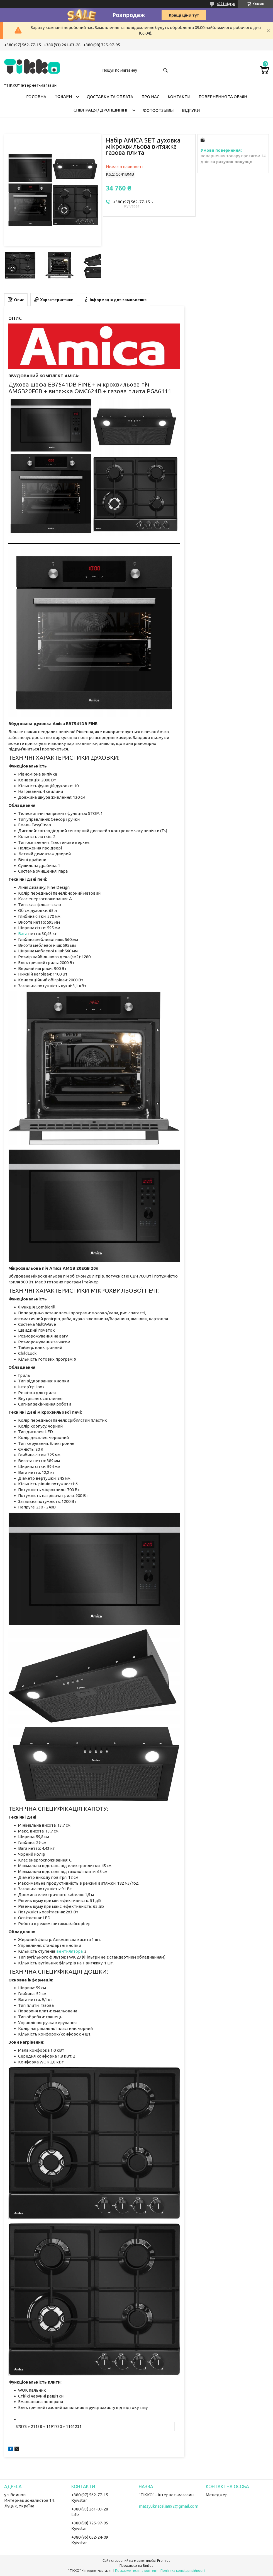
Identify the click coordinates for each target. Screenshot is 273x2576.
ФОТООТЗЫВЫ (158, 110)
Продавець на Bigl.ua (136, 2565)
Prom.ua (163, 2560)
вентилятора (69, 1951)
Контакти (179, 96)
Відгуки (191, 110)
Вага (22, 933)
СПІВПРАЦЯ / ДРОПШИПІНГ (101, 110)
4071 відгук (226, 4)
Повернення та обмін (223, 96)
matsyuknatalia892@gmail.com (168, 2506)
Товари (63, 96)
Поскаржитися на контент (136, 2570)
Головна (36, 96)
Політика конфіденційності (182, 2570)
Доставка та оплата (110, 96)
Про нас (150, 96)
